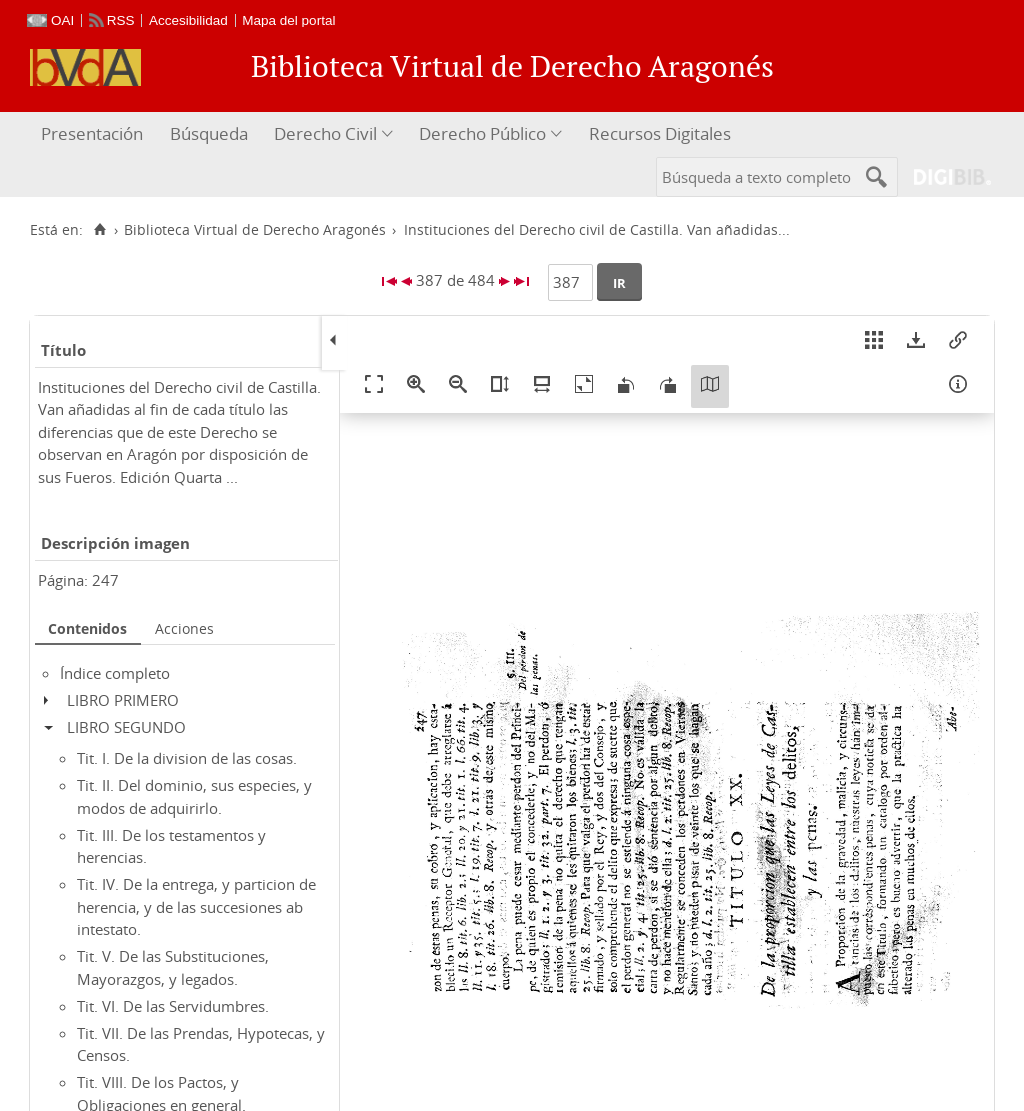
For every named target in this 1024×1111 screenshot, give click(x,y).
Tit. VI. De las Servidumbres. (173, 1006)
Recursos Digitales (660, 133)
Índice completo (115, 673)
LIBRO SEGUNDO (126, 727)
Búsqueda (209, 133)
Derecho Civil (325, 133)
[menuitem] (94, 134)
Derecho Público (482, 133)
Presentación (92, 133)
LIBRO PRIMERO (123, 700)
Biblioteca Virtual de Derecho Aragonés (255, 230)
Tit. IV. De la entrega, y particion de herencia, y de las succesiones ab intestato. (196, 906)
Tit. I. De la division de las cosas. (187, 758)
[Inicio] (99, 230)
